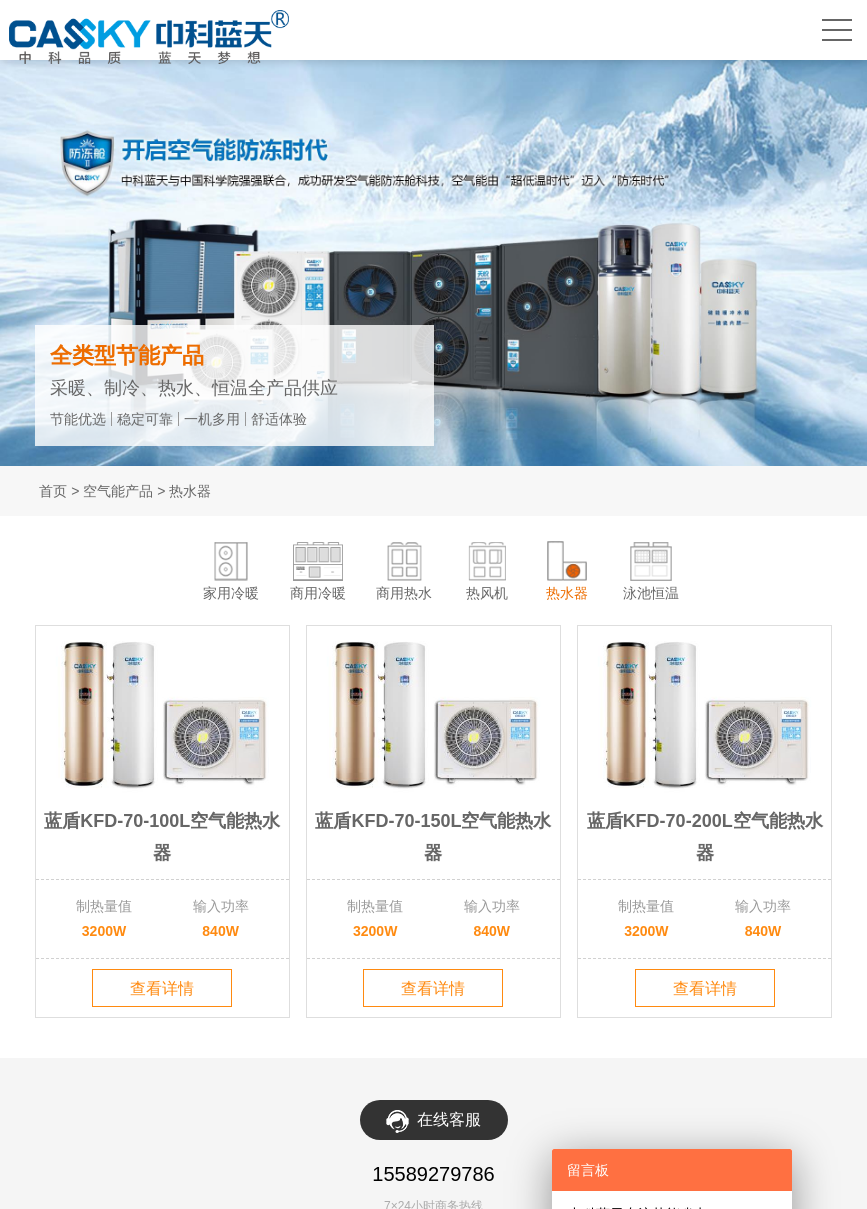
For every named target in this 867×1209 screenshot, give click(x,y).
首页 (53, 491)
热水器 (190, 491)
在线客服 (449, 1119)
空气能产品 (118, 491)
